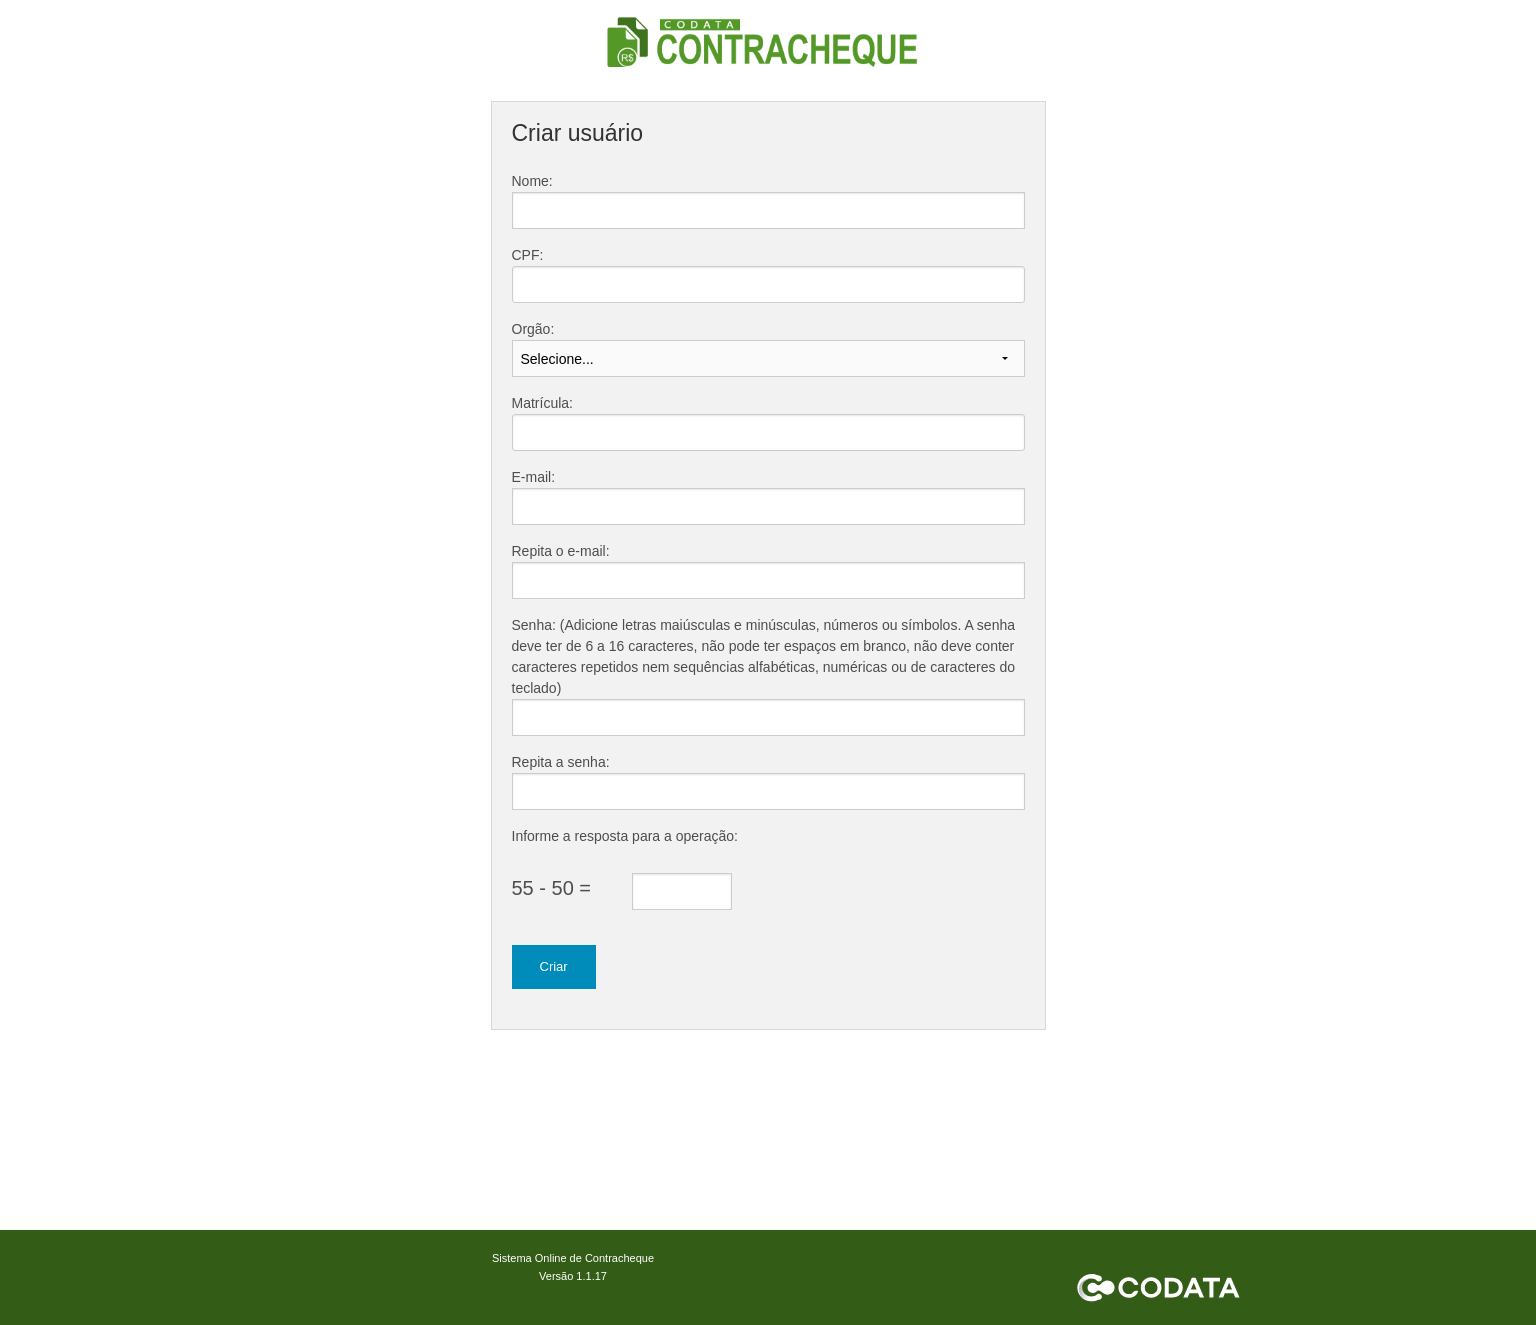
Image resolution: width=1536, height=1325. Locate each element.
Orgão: (533, 329)
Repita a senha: (561, 762)
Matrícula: (542, 403)
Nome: (532, 181)
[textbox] (768, 284)
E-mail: (534, 477)
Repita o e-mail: (561, 551)
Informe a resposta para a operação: (625, 836)
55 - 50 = (552, 888)
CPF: (528, 255)
